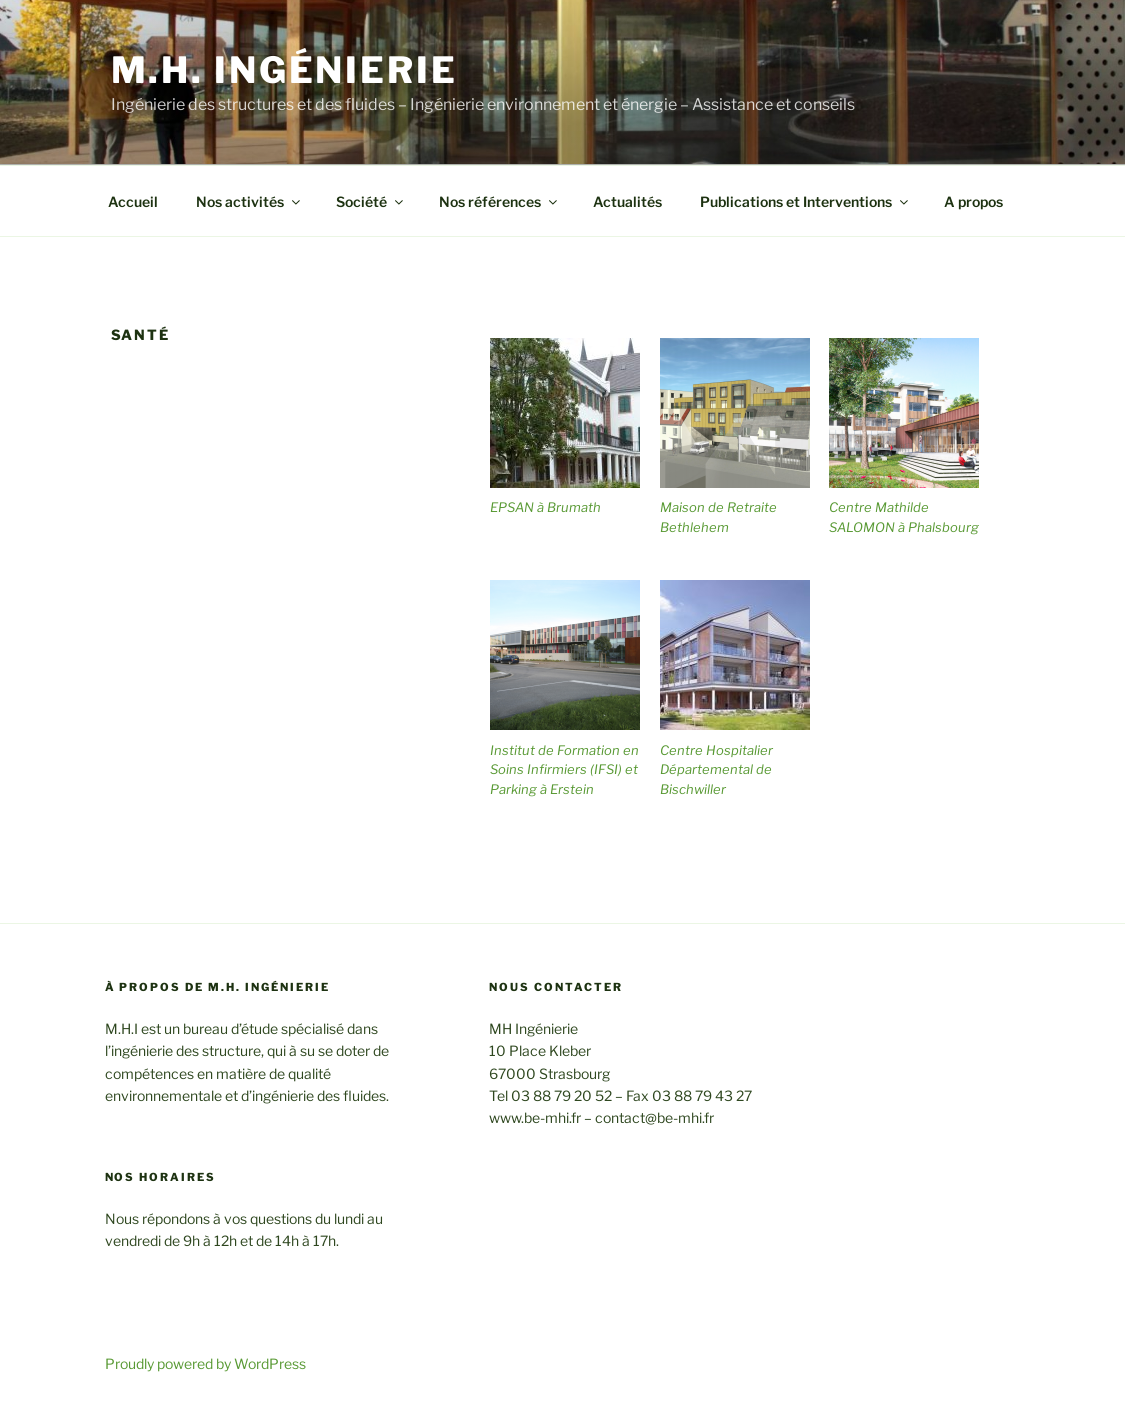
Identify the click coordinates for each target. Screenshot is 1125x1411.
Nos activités (249, 201)
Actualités (627, 201)
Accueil (133, 201)
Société (371, 201)
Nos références (499, 201)
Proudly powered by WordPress (205, 1363)
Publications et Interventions (805, 201)
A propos (973, 201)
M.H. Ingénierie (284, 70)
